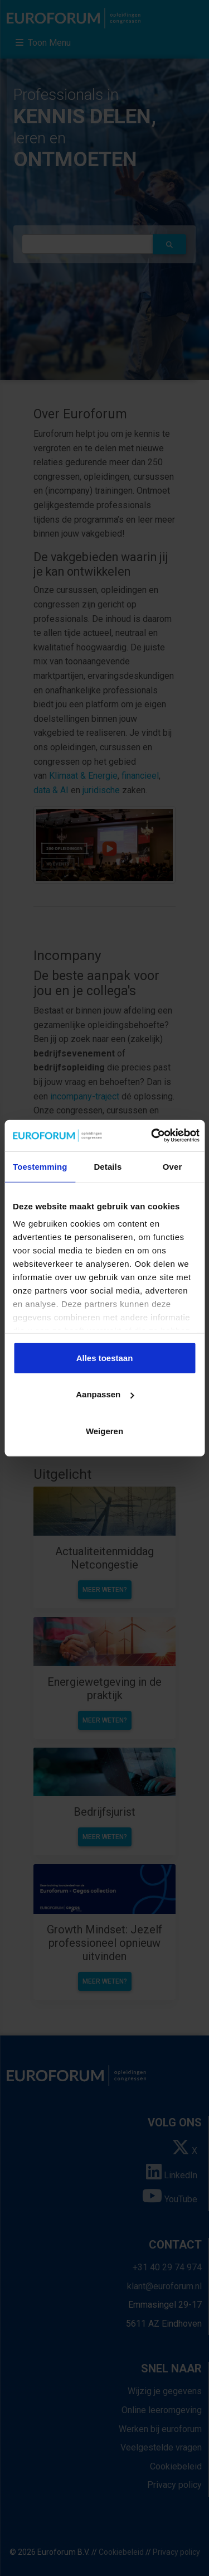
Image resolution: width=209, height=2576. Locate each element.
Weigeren (104, 1430)
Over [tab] (172, 1166)
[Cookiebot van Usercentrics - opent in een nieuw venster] (152, 1135)
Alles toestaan (104, 1357)
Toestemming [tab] (40, 1166)
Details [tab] (107, 1166)
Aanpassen (105, 1394)
